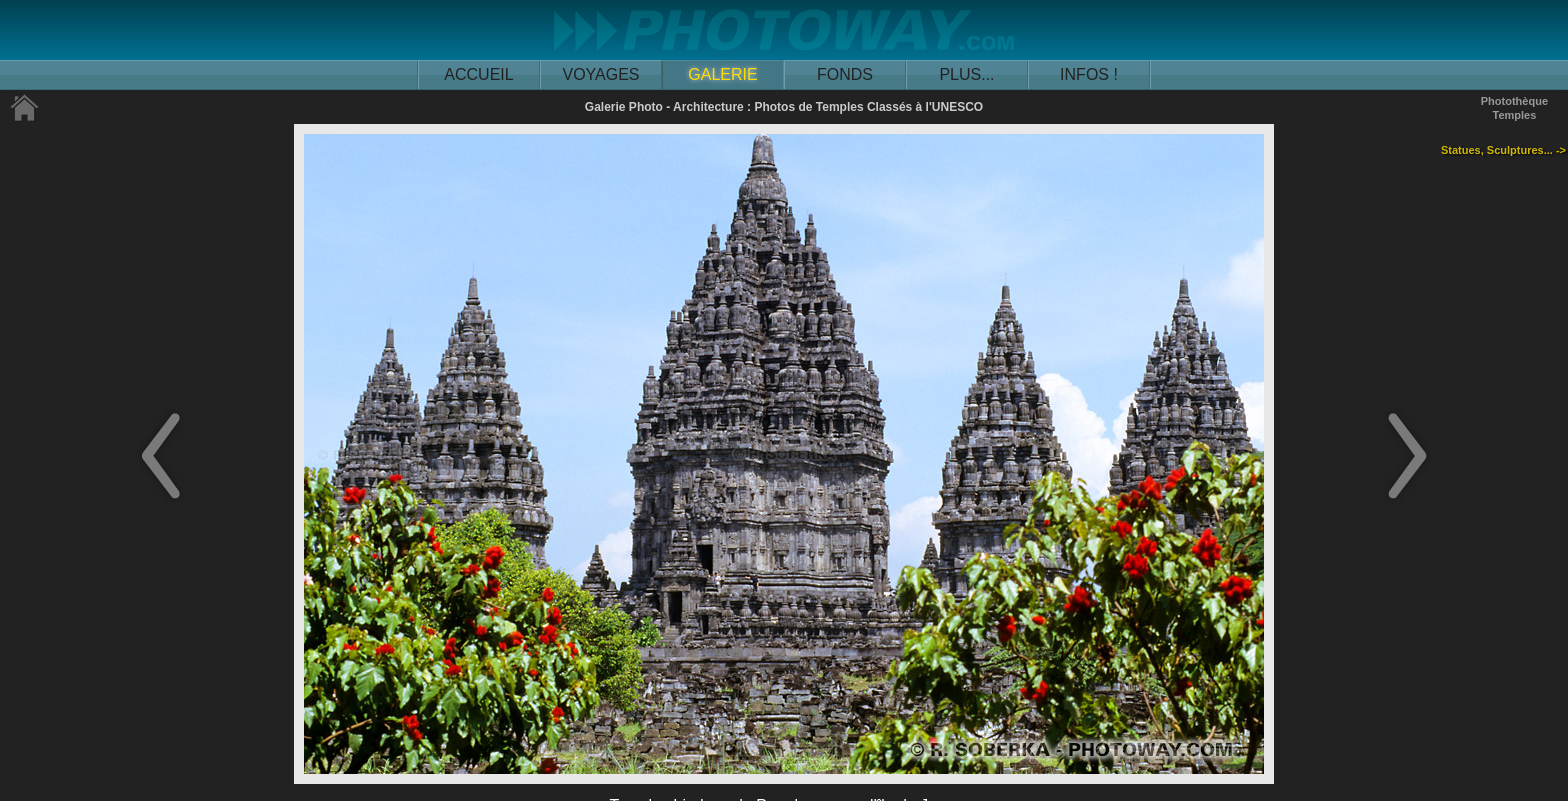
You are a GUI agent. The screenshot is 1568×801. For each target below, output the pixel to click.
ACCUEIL (478, 74)
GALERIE (722, 74)
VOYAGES (600, 74)
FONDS (845, 74)
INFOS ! (1089, 74)
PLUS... (966, 74)
